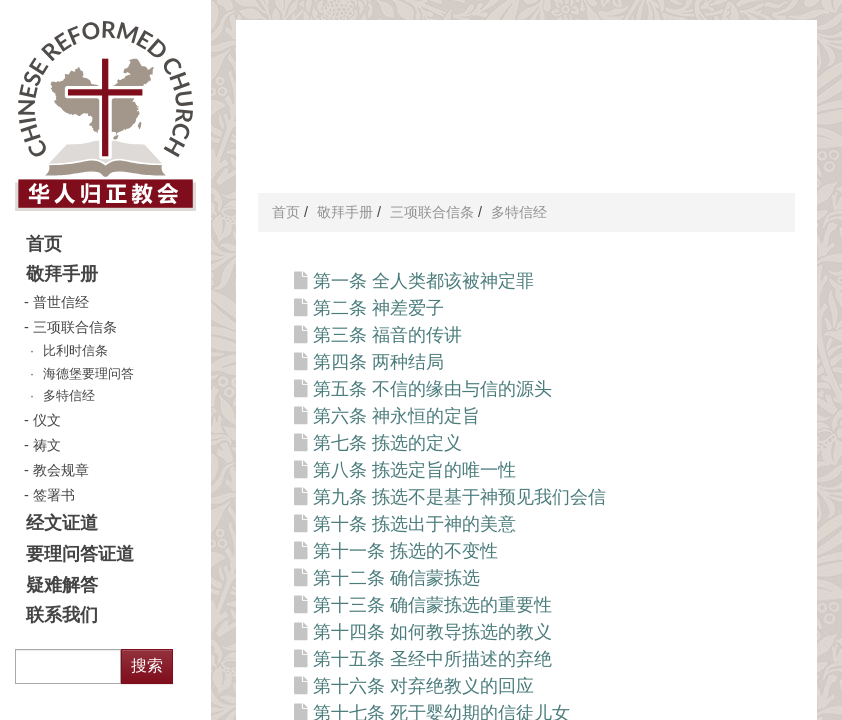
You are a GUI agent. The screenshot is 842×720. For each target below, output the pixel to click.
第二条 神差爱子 (378, 308)
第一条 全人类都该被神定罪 (423, 281)
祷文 (47, 445)
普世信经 (61, 302)
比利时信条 (75, 351)
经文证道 (62, 523)
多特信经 (69, 396)
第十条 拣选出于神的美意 (414, 524)
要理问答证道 (80, 554)
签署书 (54, 495)
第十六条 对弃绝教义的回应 (423, 686)
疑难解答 (62, 585)
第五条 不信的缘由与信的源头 (432, 389)
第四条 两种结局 (378, 362)
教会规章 (61, 470)
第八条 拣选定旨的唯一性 (414, 470)
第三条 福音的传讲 (387, 335)
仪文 (47, 420)
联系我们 (62, 615)
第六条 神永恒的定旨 (396, 416)
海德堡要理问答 (88, 374)
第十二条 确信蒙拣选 (396, 578)
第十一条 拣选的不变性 (405, 551)
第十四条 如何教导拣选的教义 (432, 632)
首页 (44, 244)
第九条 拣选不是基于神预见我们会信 (459, 497)
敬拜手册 (62, 274)
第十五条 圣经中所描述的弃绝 (432, 659)
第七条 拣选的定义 (387, 443)
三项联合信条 (75, 327)
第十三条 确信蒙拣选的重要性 (432, 605)
